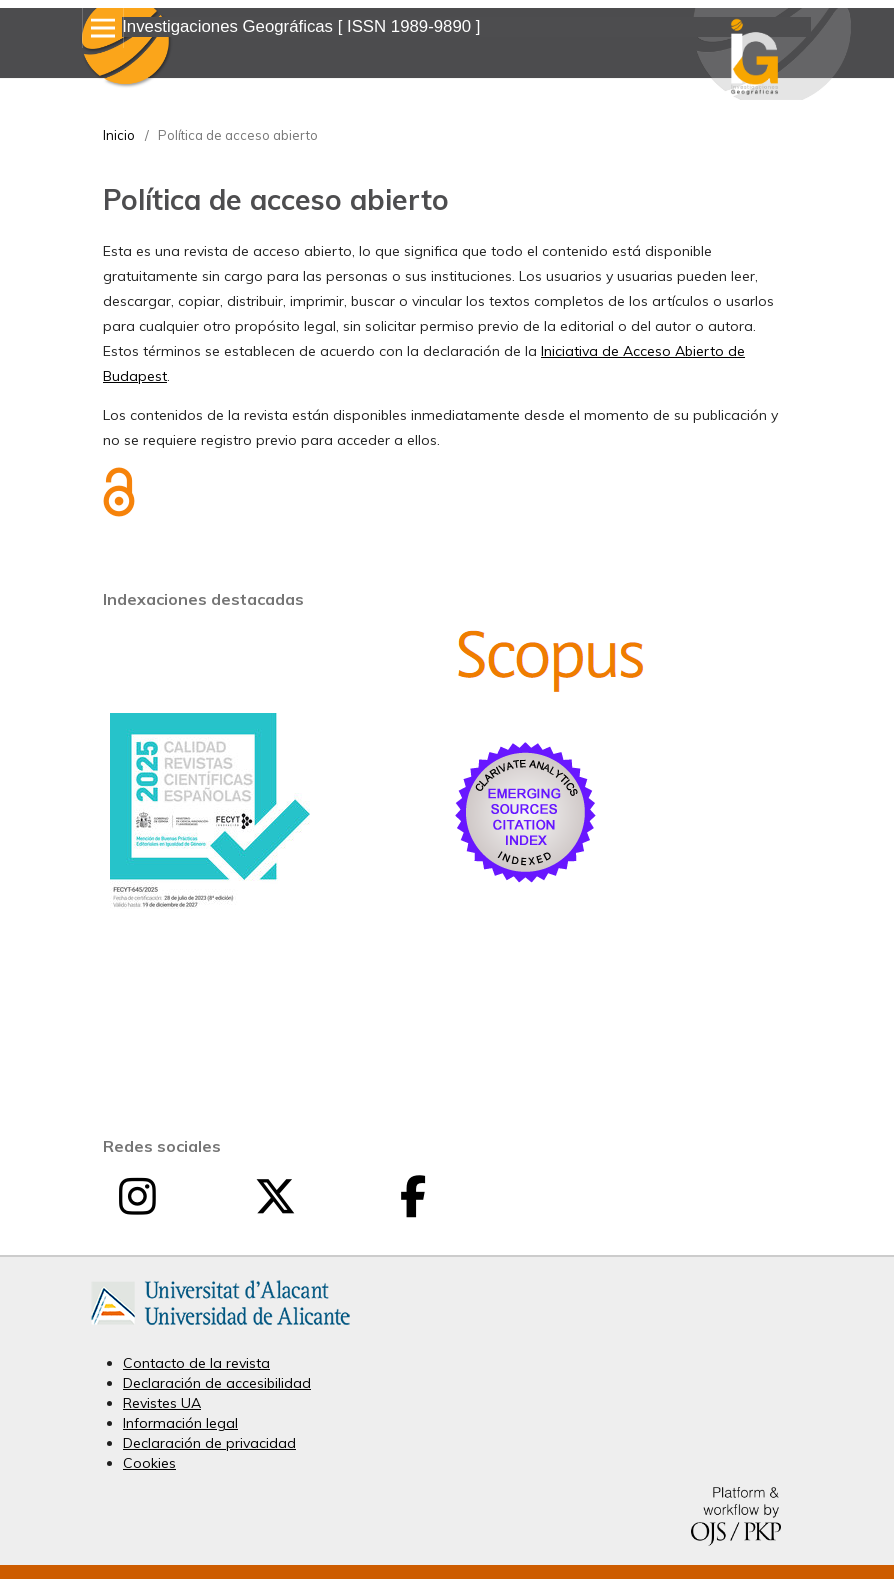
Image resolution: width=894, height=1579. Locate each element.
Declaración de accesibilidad (217, 1383)
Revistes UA (162, 1403)
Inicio (119, 135)
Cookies (149, 1463)
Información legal (180, 1423)
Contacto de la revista (196, 1363)
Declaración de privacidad (209, 1443)
